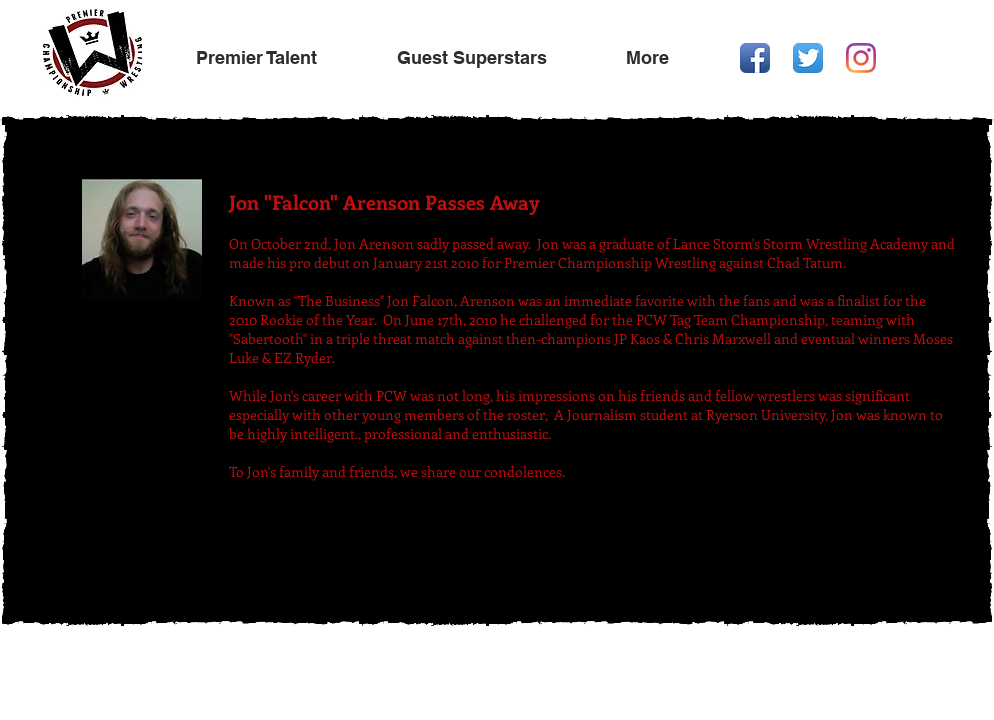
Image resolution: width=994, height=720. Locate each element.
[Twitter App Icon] (808, 58)
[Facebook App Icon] (755, 58)
